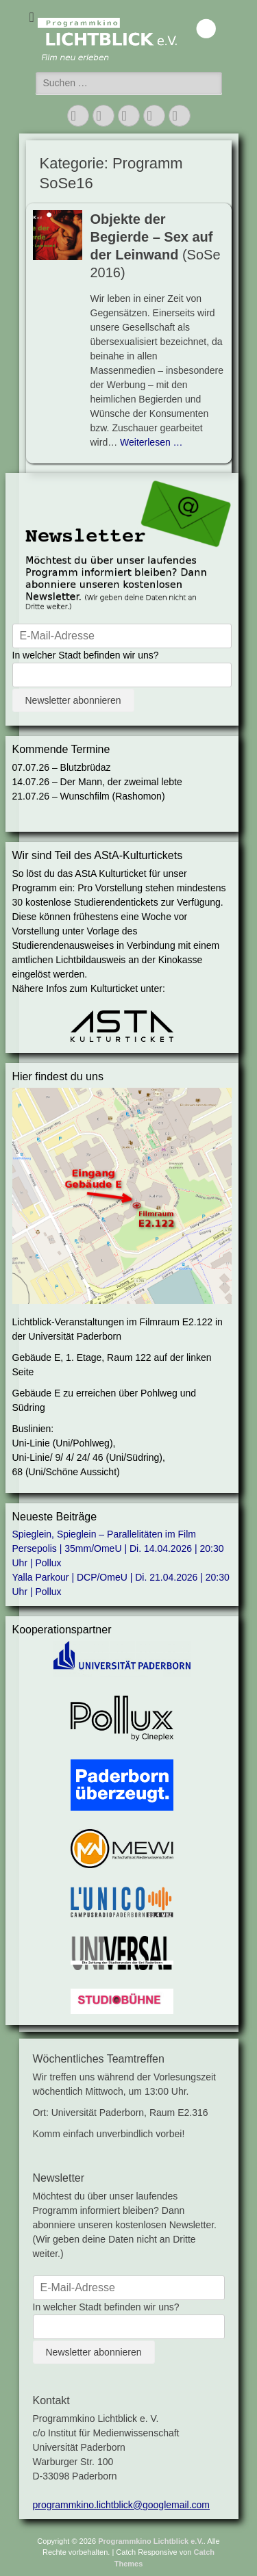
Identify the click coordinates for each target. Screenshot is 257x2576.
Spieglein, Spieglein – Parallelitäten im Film (104, 1534)
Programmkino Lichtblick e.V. (151, 2541)
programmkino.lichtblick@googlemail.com (121, 2504)
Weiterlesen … (151, 442)
